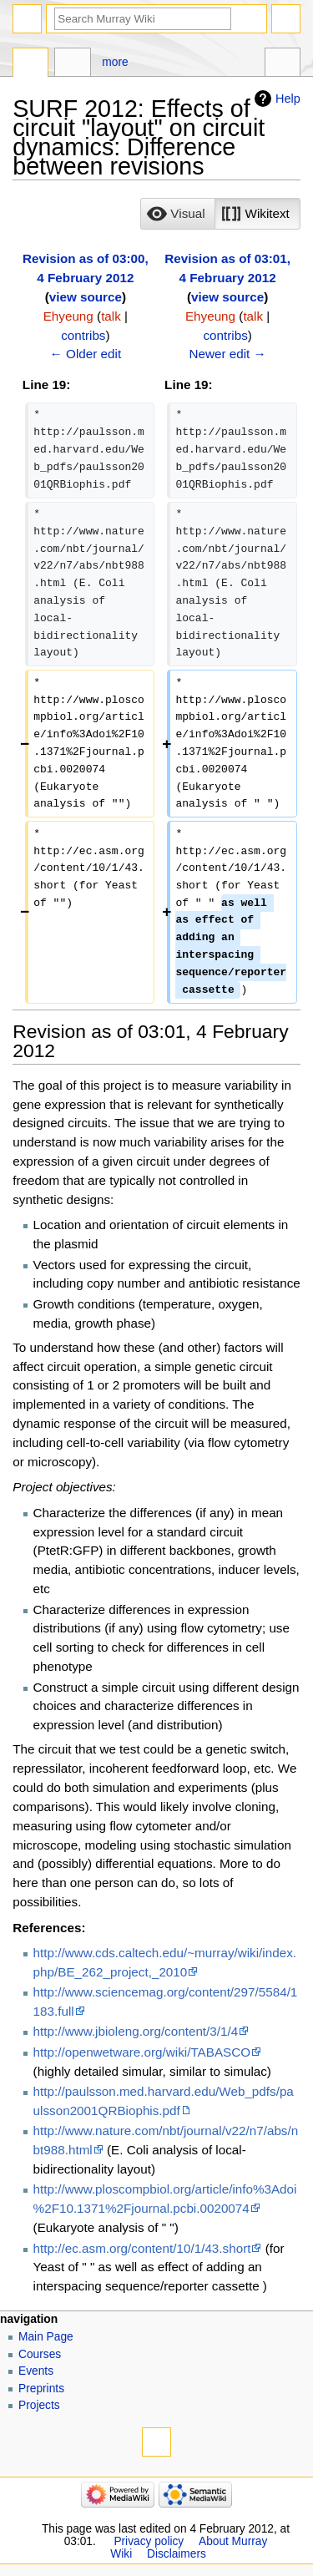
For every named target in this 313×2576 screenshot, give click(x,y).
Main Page (45, 2337)
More (115, 62)
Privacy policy (149, 2541)
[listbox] (220, 214)
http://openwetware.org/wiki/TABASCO (142, 2052)
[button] (177, 214)
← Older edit (86, 354)
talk (111, 316)
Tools (282, 64)
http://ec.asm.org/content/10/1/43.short (142, 2248)
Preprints (41, 2388)
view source (85, 297)
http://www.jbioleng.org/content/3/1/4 (136, 2031)
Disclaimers (176, 2554)
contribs (83, 335)
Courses (39, 2354)
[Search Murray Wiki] (142, 19)
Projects (39, 2405)
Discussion (72, 64)
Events (35, 2371)
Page (30, 64)
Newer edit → (227, 354)
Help (287, 98)
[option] (177, 213)
